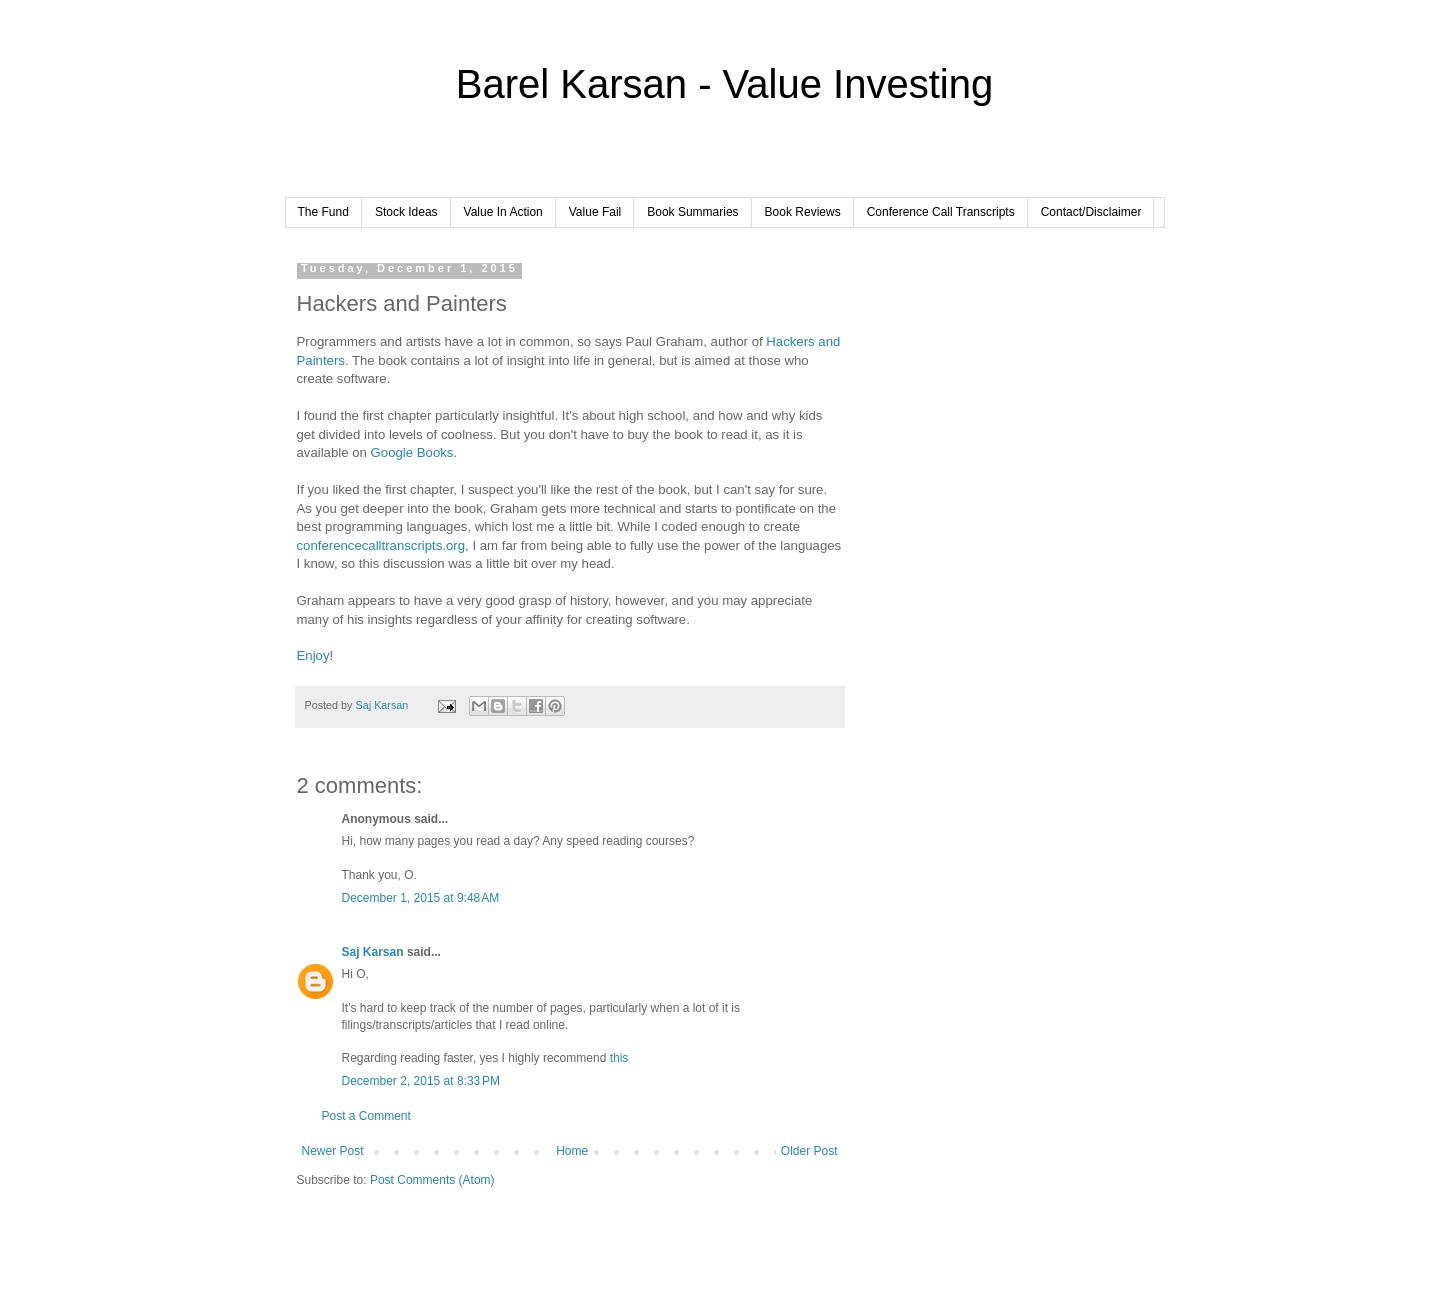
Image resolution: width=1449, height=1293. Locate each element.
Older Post (809, 1151)
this (619, 1058)
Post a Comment (366, 1116)
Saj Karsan (373, 952)
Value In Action (503, 212)
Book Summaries (692, 212)
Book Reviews (803, 212)
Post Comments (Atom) (432, 1180)
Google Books (412, 452)
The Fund (323, 212)
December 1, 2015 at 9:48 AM (421, 898)
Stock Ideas (406, 212)
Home (572, 1151)
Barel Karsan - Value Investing (724, 84)
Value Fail (595, 212)
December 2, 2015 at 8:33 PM (421, 1081)
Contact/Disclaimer (1091, 212)
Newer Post (333, 1151)
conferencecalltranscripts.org (381, 545)
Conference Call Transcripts (941, 212)
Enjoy (313, 655)
